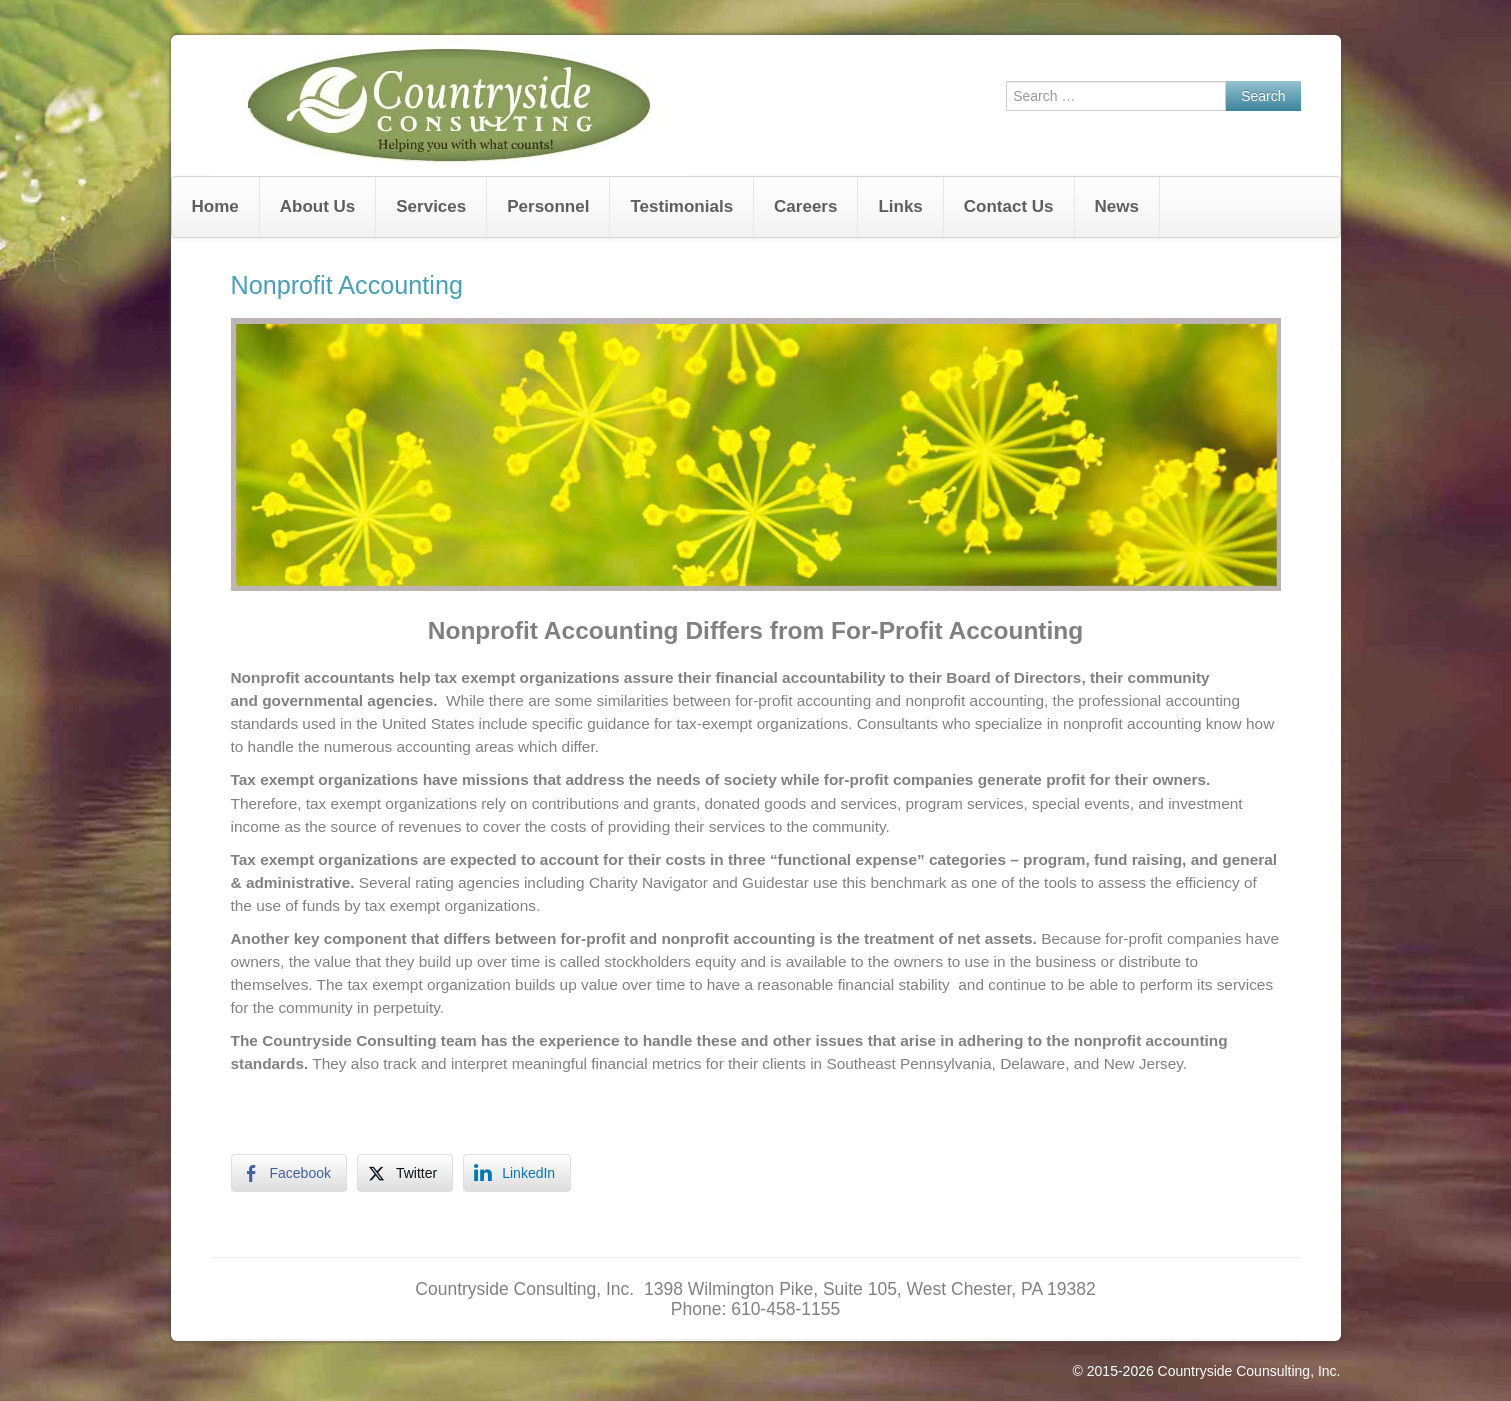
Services (431, 206)
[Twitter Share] (405, 1173)
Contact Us (1009, 206)
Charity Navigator (648, 882)
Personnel (548, 206)
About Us (318, 206)
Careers (805, 206)
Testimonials (681, 206)
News (1117, 206)
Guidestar (775, 882)
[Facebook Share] (289, 1173)
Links (900, 206)
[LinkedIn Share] (517, 1173)
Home (215, 206)
